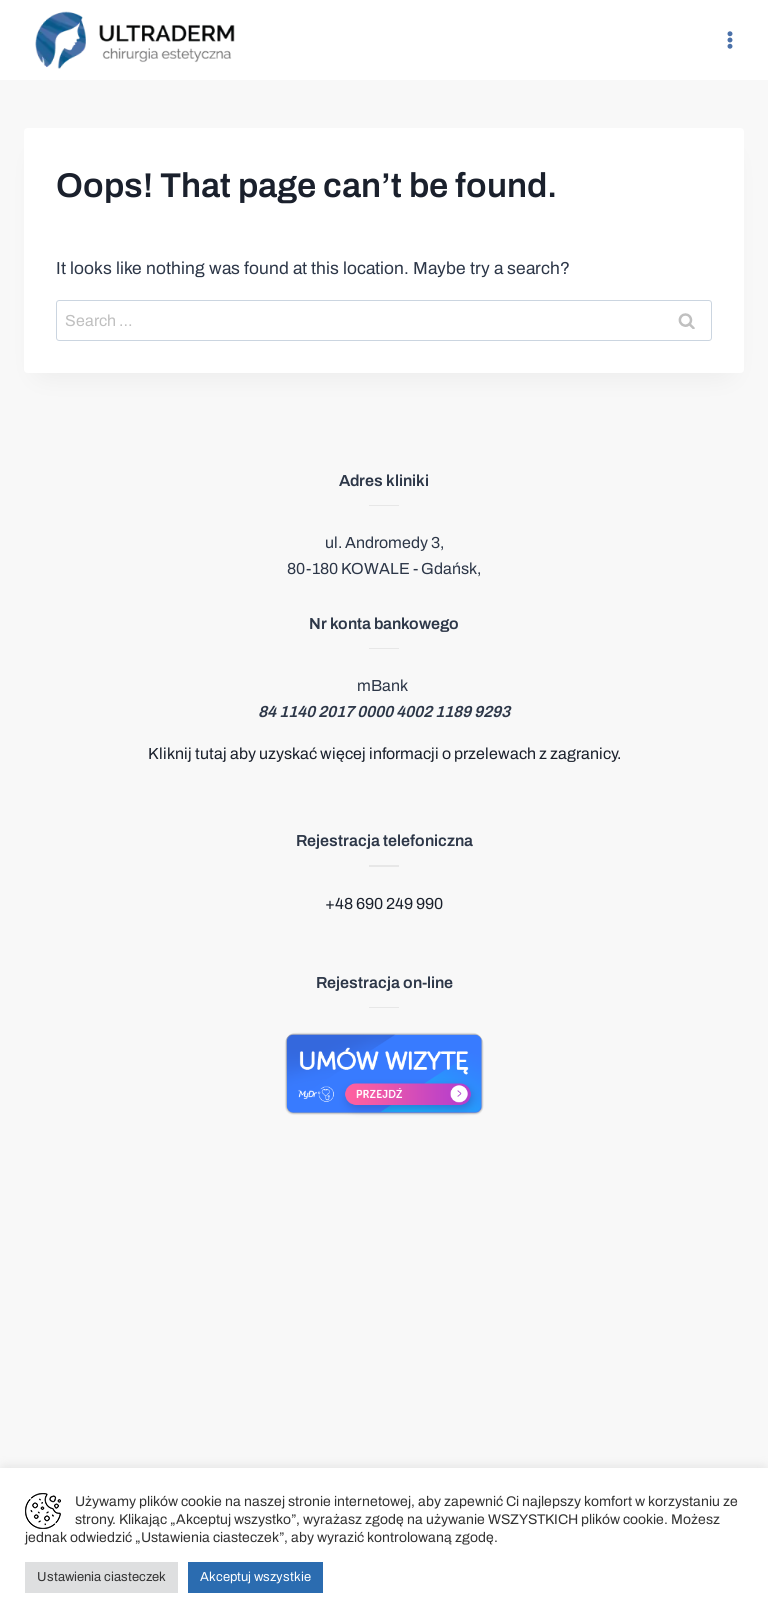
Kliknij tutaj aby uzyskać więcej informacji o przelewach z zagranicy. (384, 753)
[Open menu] (730, 39)
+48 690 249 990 (384, 903)
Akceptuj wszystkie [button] (255, 1577)
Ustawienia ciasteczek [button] (101, 1577)
